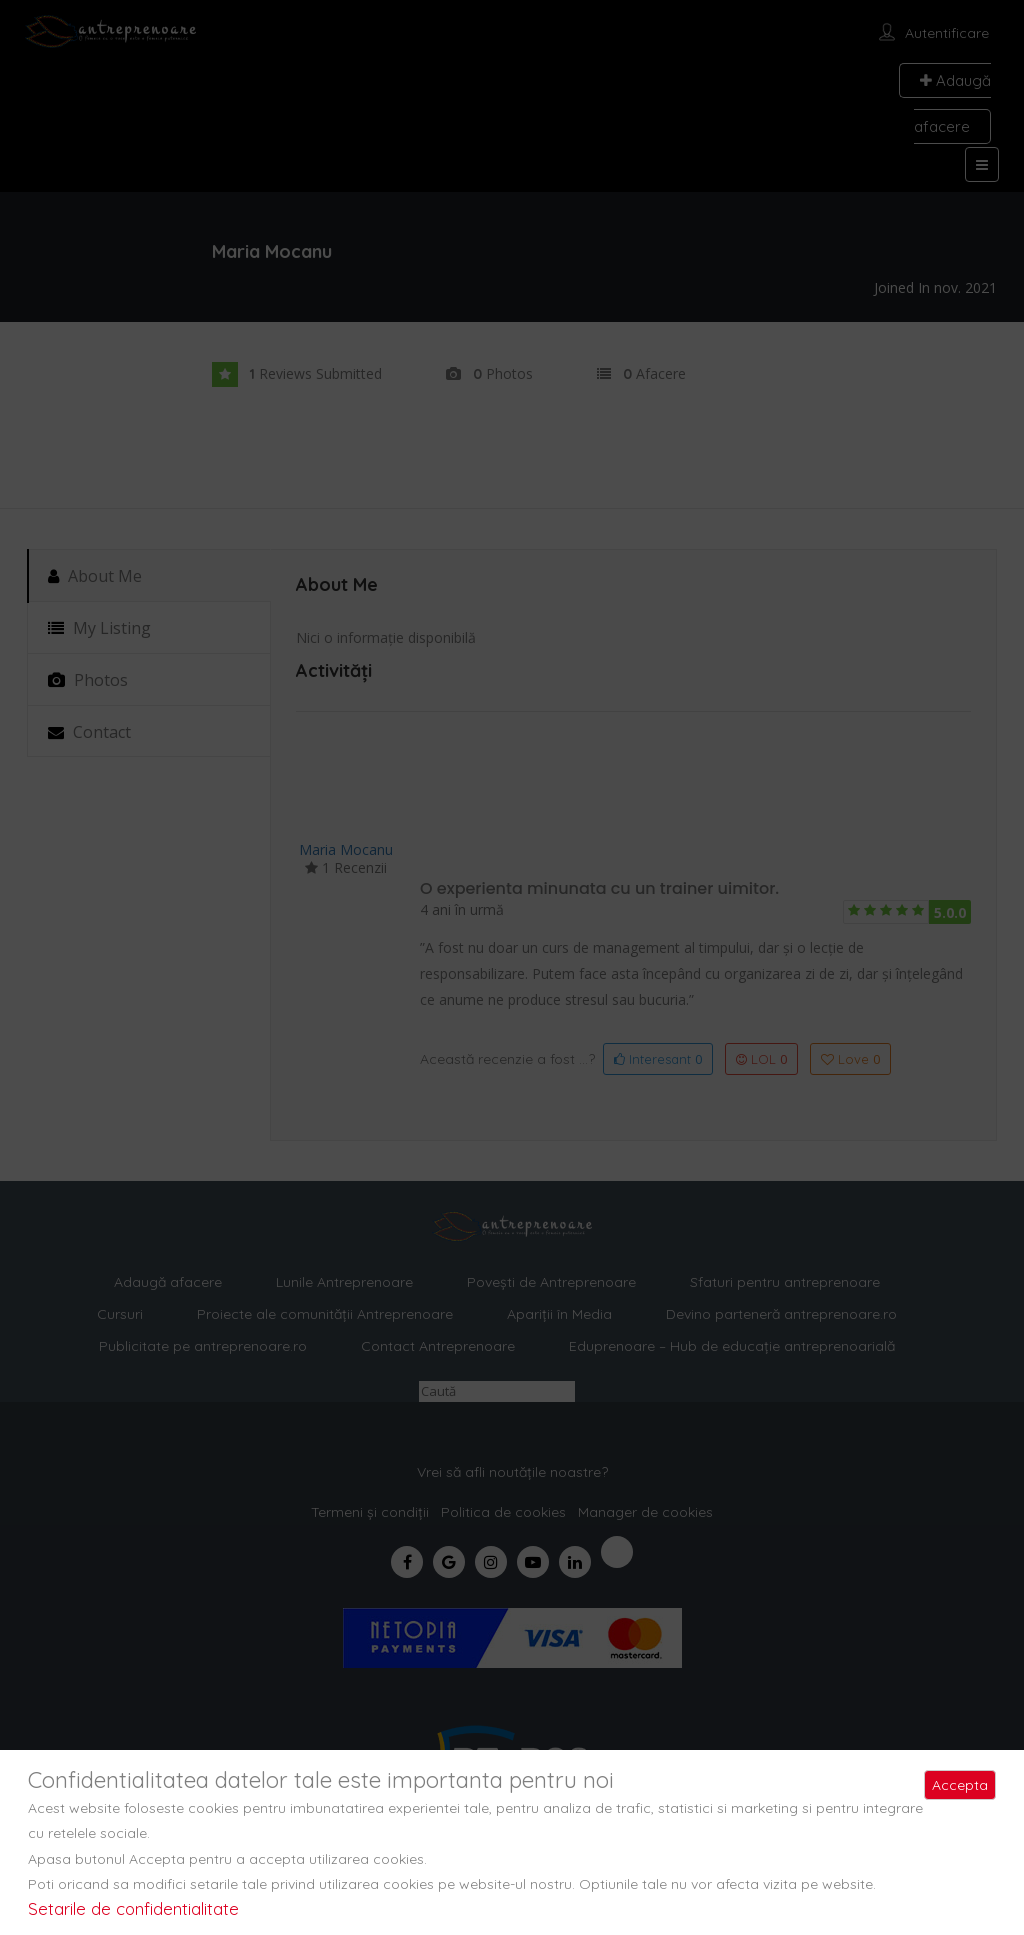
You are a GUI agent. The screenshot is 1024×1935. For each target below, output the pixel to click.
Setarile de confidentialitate (133, 1908)
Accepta (960, 1785)
